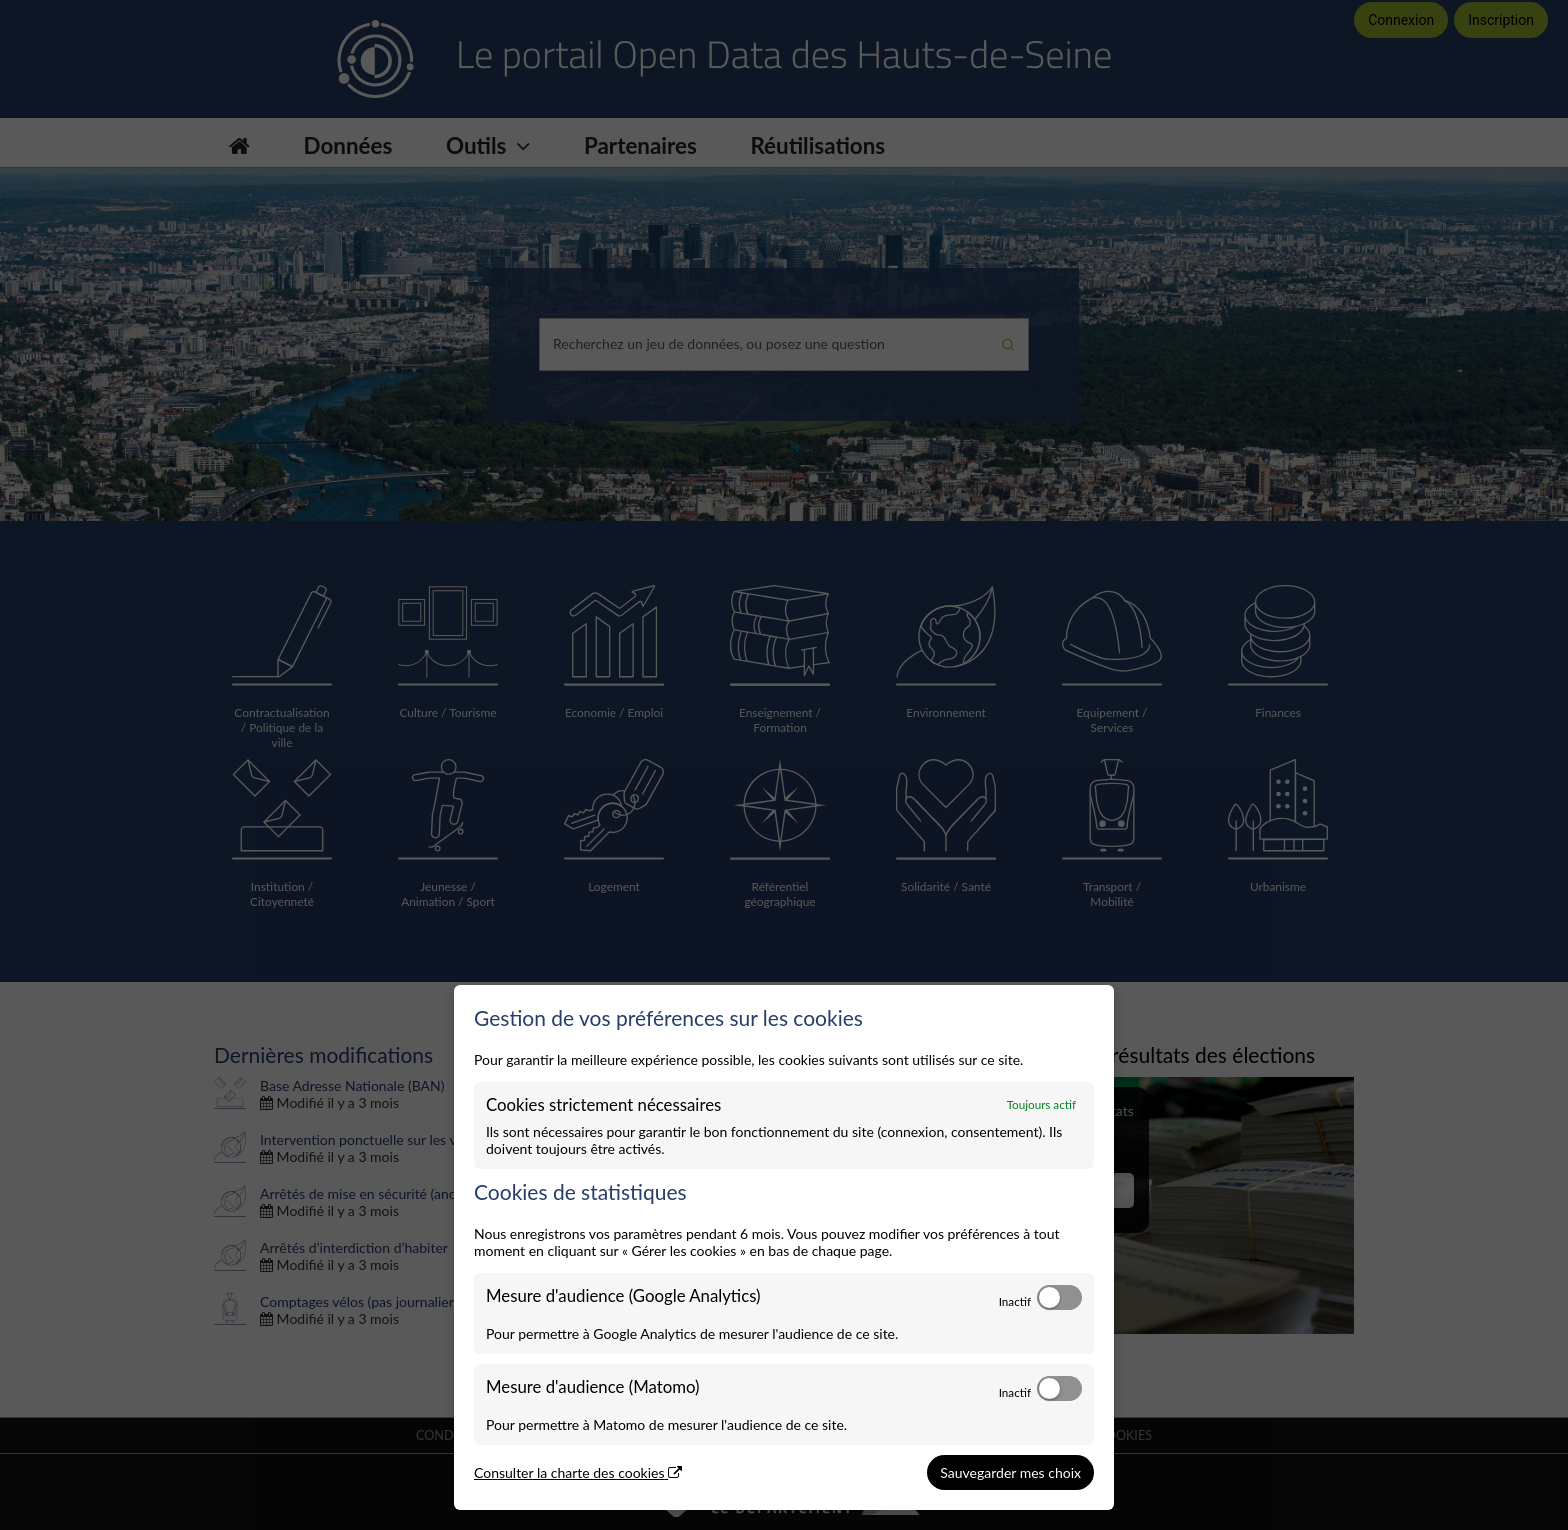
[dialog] (784, 1248)
